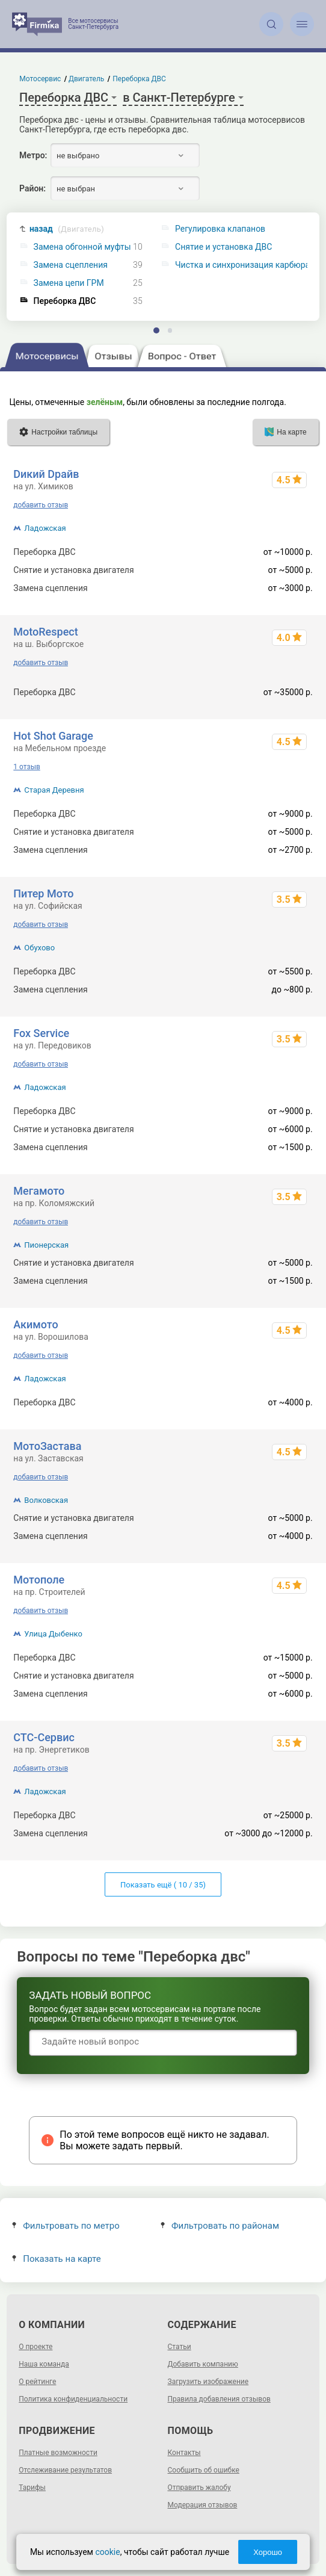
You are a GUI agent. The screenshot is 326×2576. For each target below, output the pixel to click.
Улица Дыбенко (53, 1633)
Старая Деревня (54, 789)
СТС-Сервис (44, 1737)
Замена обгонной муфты (82, 247)
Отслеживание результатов (65, 2470)
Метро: (33, 155)
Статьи (179, 2346)
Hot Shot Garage (53, 735)
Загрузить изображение (208, 2381)
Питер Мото (43, 893)
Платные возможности (58, 2452)
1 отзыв (26, 767)
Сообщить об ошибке (203, 2470)
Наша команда (44, 2364)
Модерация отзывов (203, 2505)
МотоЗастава (47, 1446)
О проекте (35, 2346)
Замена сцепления (71, 265)
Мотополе (38, 1579)
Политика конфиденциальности (73, 2399)
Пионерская (46, 1244)
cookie (107, 2552)
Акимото (35, 1324)
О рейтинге (37, 2381)
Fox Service (41, 1033)
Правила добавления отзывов (219, 2399)
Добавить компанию (203, 2364)
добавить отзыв (40, 505)
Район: (32, 188)
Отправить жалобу (199, 2487)
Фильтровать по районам (220, 2225)
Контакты (184, 2452)
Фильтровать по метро (66, 2225)
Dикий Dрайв (46, 474)
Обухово (39, 947)
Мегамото (38, 1190)
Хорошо (267, 2552)
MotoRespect (45, 631)
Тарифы (32, 2487)
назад (66, 229)
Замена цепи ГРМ (69, 283)
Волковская (46, 1500)
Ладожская (45, 528)
